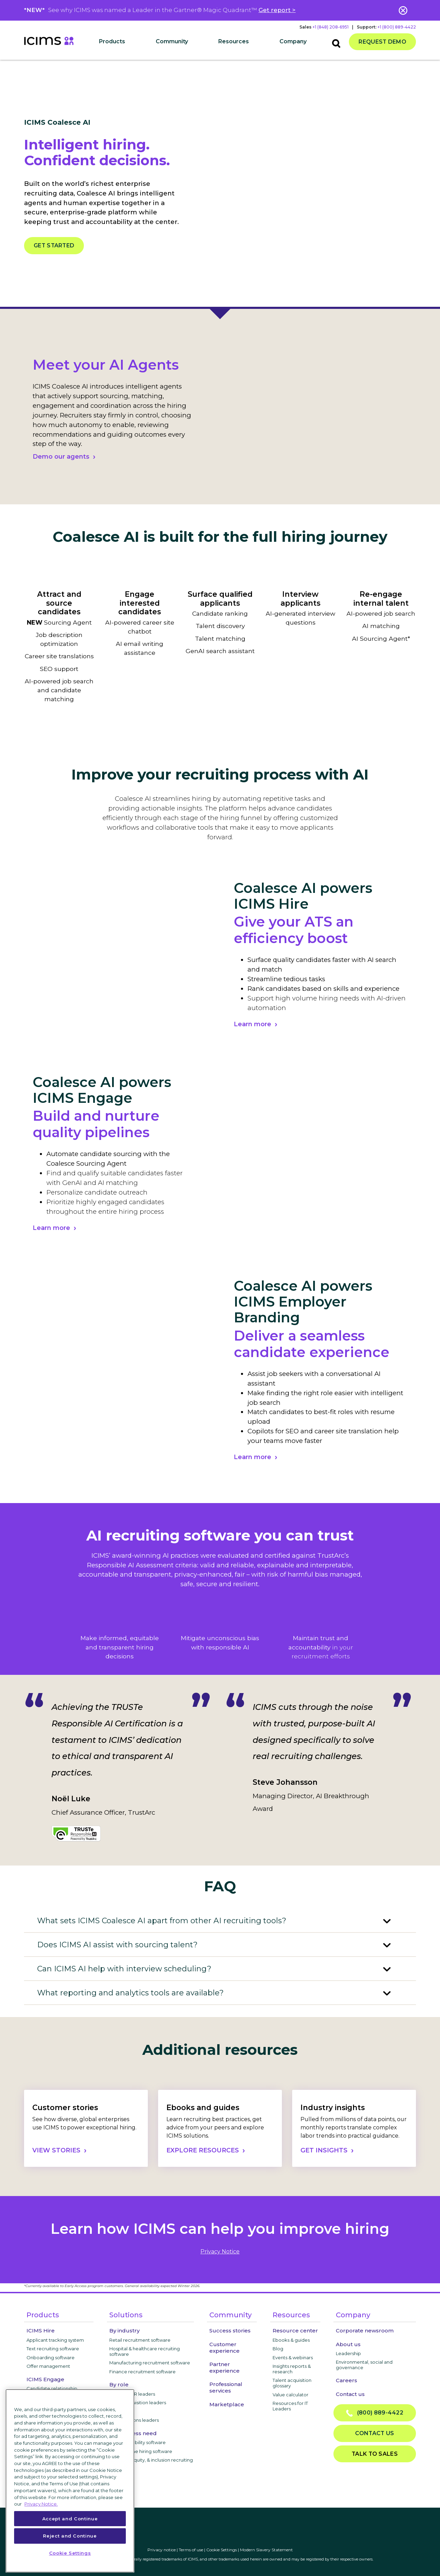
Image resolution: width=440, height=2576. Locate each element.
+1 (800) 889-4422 (396, 27)
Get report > (277, 10)
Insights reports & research (292, 2368)
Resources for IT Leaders (290, 2405)
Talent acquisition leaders (137, 2402)
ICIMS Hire (40, 2330)
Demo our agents (61, 456)
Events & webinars (293, 2357)
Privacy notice (161, 2549)
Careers (346, 2380)
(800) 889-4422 (374, 2413)
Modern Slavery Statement (266, 2549)
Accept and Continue (70, 2518)
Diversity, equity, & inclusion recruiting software (151, 2462)
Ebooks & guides (291, 2340)
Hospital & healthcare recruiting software (144, 2351)
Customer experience (224, 2347)
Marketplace (226, 2404)
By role (119, 2384)
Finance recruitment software (142, 2371)
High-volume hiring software (140, 2451)
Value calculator (290, 2394)
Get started (54, 245)
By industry (124, 2330)
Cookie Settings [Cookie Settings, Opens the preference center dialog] (70, 2553)
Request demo (382, 41)
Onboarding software (50, 2357)
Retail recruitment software (139, 2340)
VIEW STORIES (56, 2150)
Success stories (230, 2330)
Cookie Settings (221, 2549)
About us (348, 2344)
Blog (278, 2348)
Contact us (350, 2394)
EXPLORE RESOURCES (202, 2150)
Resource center (295, 2330)
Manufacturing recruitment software (149, 2362)
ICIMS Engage (45, 2379)
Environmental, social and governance (364, 2364)
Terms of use (191, 2549)
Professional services (225, 2387)
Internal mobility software (137, 2442)
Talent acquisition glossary (292, 2382)
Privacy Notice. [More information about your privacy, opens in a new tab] (41, 2504)
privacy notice (220, 2251)
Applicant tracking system (55, 2340)
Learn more (252, 1024)
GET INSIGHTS (324, 2150)
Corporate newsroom (365, 2330)
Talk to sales (375, 2454)
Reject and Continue (70, 2536)
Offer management (48, 2366)
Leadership (348, 2353)
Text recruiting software (52, 2348)
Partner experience (224, 2367)
